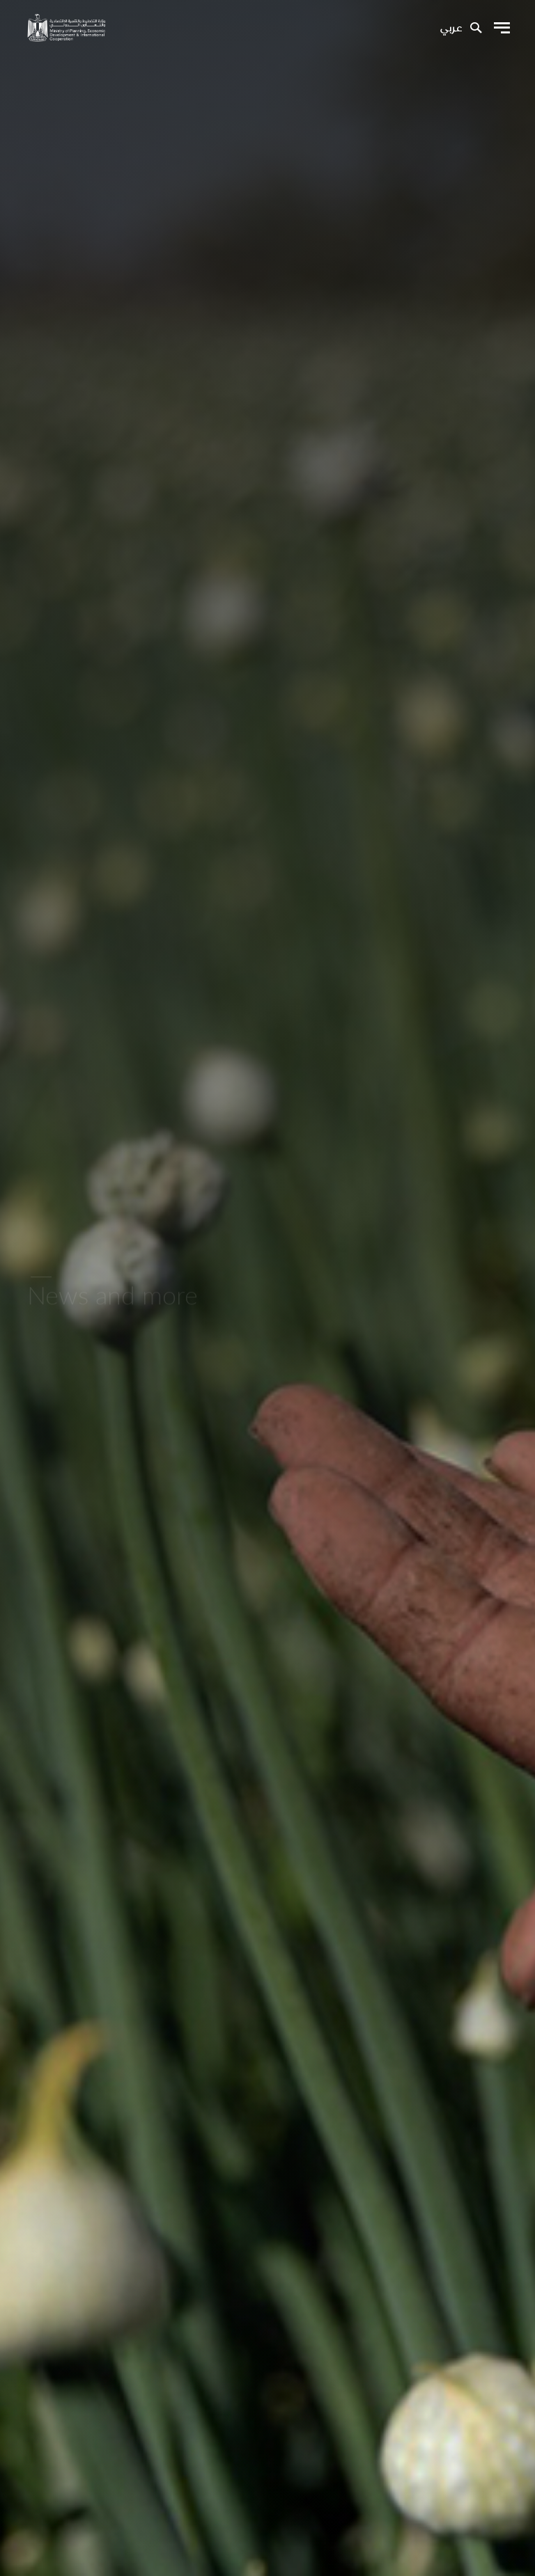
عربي (451, 28)
